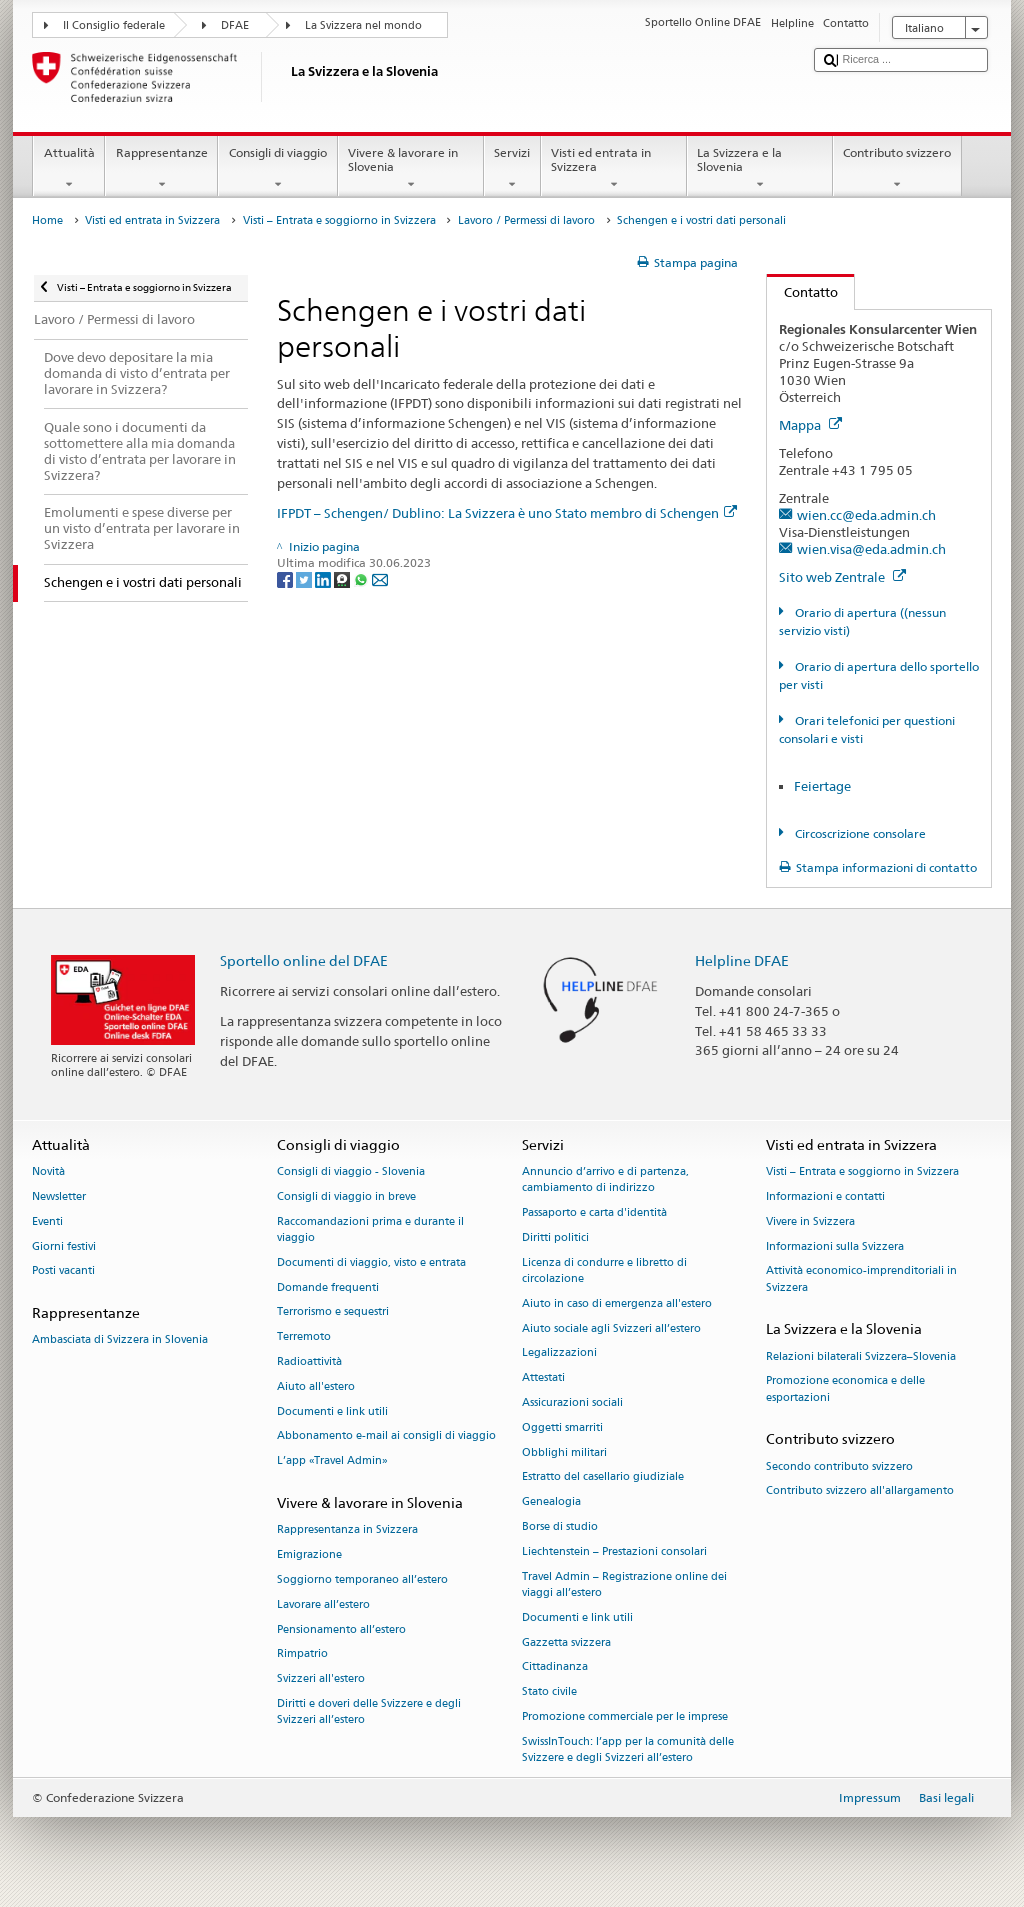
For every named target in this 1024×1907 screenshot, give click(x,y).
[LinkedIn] (324, 578)
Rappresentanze (161, 169)
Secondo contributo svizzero (839, 1466)
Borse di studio (560, 1527)
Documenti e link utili (332, 1411)
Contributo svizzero (897, 169)
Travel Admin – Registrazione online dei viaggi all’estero (624, 1584)
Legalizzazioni (559, 1353)
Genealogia (551, 1502)
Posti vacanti (63, 1271)
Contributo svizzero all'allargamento (860, 1491)
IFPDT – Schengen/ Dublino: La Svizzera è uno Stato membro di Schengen (507, 513)
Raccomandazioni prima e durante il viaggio (370, 1229)
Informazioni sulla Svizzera (835, 1246)
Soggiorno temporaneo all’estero (362, 1579)
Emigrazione (309, 1555)
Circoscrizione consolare (859, 833)
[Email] (380, 578)
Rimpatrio (302, 1654)
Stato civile (549, 1692)
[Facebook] (286, 578)
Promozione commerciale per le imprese (625, 1716)
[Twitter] (305, 578)
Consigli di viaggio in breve (346, 1196)
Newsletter (59, 1196)
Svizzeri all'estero (321, 1679)
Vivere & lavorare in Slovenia (411, 169)
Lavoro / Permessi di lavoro (526, 220)
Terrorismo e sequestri (333, 1312)
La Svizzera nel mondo (363, 25)
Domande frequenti (328, 1287)
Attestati (543, 1378)
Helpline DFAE (742, 960)
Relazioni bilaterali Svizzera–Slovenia (861, 1356)
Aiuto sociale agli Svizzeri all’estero (611, 1328)
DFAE (235, 25)
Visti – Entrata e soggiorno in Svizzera (339, 220)
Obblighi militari (564, 1452)
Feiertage (822, 786)
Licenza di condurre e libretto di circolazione (604, 1270)
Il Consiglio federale (114, 25)
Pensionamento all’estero (341, 1629)
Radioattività (309, 1361)
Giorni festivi (64, 1246)
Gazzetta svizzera (566, 1642)
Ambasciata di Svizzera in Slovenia (120, 1340)
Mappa (810, 425)
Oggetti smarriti (562, 1427)
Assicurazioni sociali (572, 1402)
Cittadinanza (555, 1667)
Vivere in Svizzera (810, 1221)
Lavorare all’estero (323, 1604)
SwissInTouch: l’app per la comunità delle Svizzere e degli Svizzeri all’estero (628, 1749)
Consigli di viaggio (277, 169)
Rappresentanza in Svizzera (347, 1530)
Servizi (512, 169)
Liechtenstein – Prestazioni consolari (614, 1551)
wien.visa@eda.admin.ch (871, 549)
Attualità (69, 169)
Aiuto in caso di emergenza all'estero (617, 1303)
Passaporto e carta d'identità (594, 1213)
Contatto (802, 292)
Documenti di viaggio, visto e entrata (371, 1262)
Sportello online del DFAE (304, 960)
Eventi (47, 1221)
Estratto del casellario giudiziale (603, 1477)
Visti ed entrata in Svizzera (614, 169)
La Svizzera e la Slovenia (760, 169)
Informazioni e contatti (825, 1196)
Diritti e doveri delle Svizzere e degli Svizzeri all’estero (369, 1711)
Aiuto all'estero (316, 1386)
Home (47, 220)
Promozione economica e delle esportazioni (845, 1389)
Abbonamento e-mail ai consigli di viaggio (386, 1436)
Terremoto (304, 1337)
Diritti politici (555, 1237)
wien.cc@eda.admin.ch (866, 515)
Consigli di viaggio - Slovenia (351, 1172)
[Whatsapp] (362, 578)
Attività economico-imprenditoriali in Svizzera (861, 1279)
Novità (48, 1172)
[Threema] (343, 578)
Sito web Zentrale (842, 577)
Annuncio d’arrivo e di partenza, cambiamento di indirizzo (605, 1180)
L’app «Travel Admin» (332, 1461)
